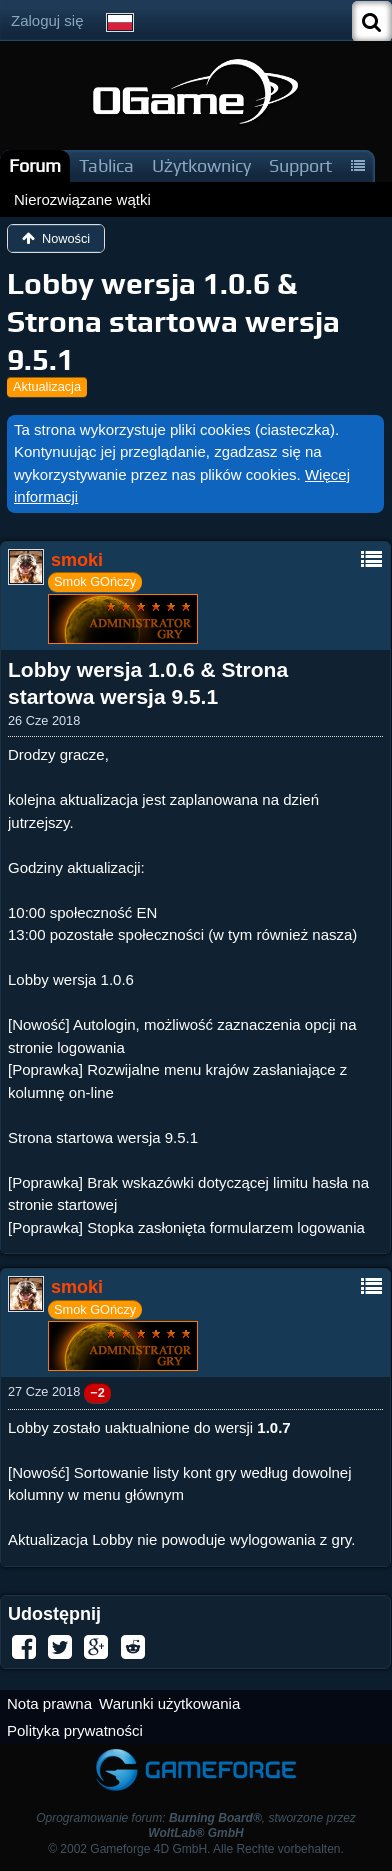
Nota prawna (49, 1703)
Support (300, 165)
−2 (97, 1392)
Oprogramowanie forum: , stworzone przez (196, 1825)
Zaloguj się (47, 20)
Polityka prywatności (75, 1730)
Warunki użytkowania (169, 1703)
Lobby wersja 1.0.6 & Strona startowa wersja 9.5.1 (173, 322)
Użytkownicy (201, 165)
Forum (35, 165)
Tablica (106, 165)
